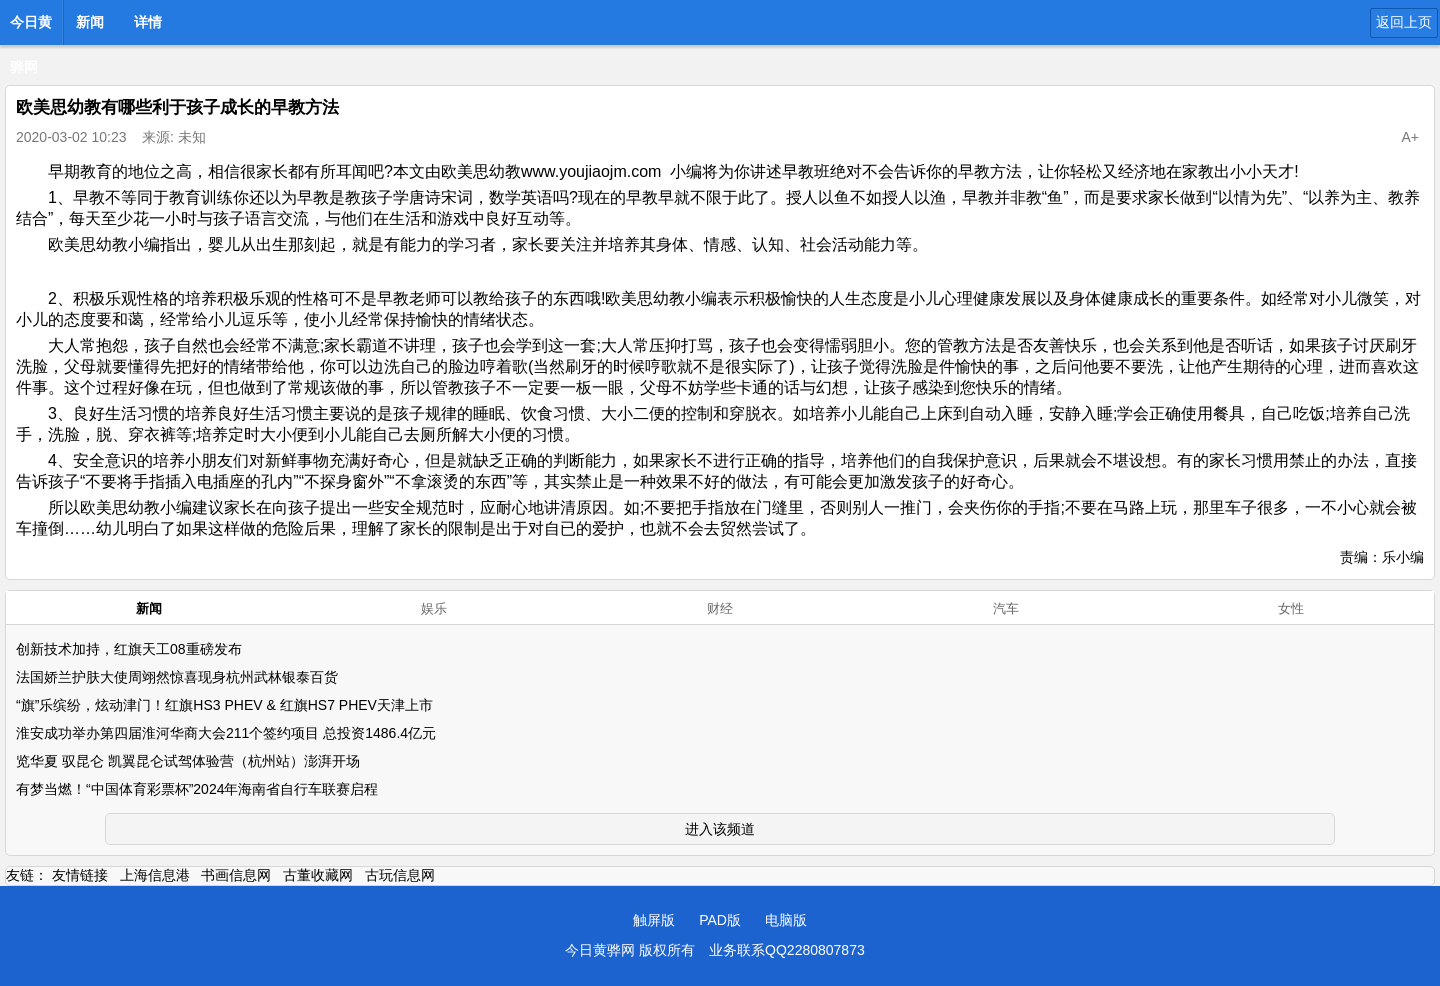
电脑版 (786, 920)
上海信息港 (155, 875)
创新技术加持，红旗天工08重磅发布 (129, 649)
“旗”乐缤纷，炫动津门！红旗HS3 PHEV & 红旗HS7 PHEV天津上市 (224, 705)
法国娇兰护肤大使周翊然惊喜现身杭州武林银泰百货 (177, 677)
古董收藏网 (318, 875)
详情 (148, 22)
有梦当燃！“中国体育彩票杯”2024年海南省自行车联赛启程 (197, 789)
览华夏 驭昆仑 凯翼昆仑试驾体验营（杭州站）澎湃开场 (188, 761)
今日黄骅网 (31, 28)
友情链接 (80, 875)
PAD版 (720, 920)
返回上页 (1404, 22)
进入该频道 (720, 829)
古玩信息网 (400, 875)
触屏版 (654, 920)
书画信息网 (236, 875)
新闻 (90, 22)
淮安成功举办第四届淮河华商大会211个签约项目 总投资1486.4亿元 (226, 733)
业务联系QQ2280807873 (787, 950)
